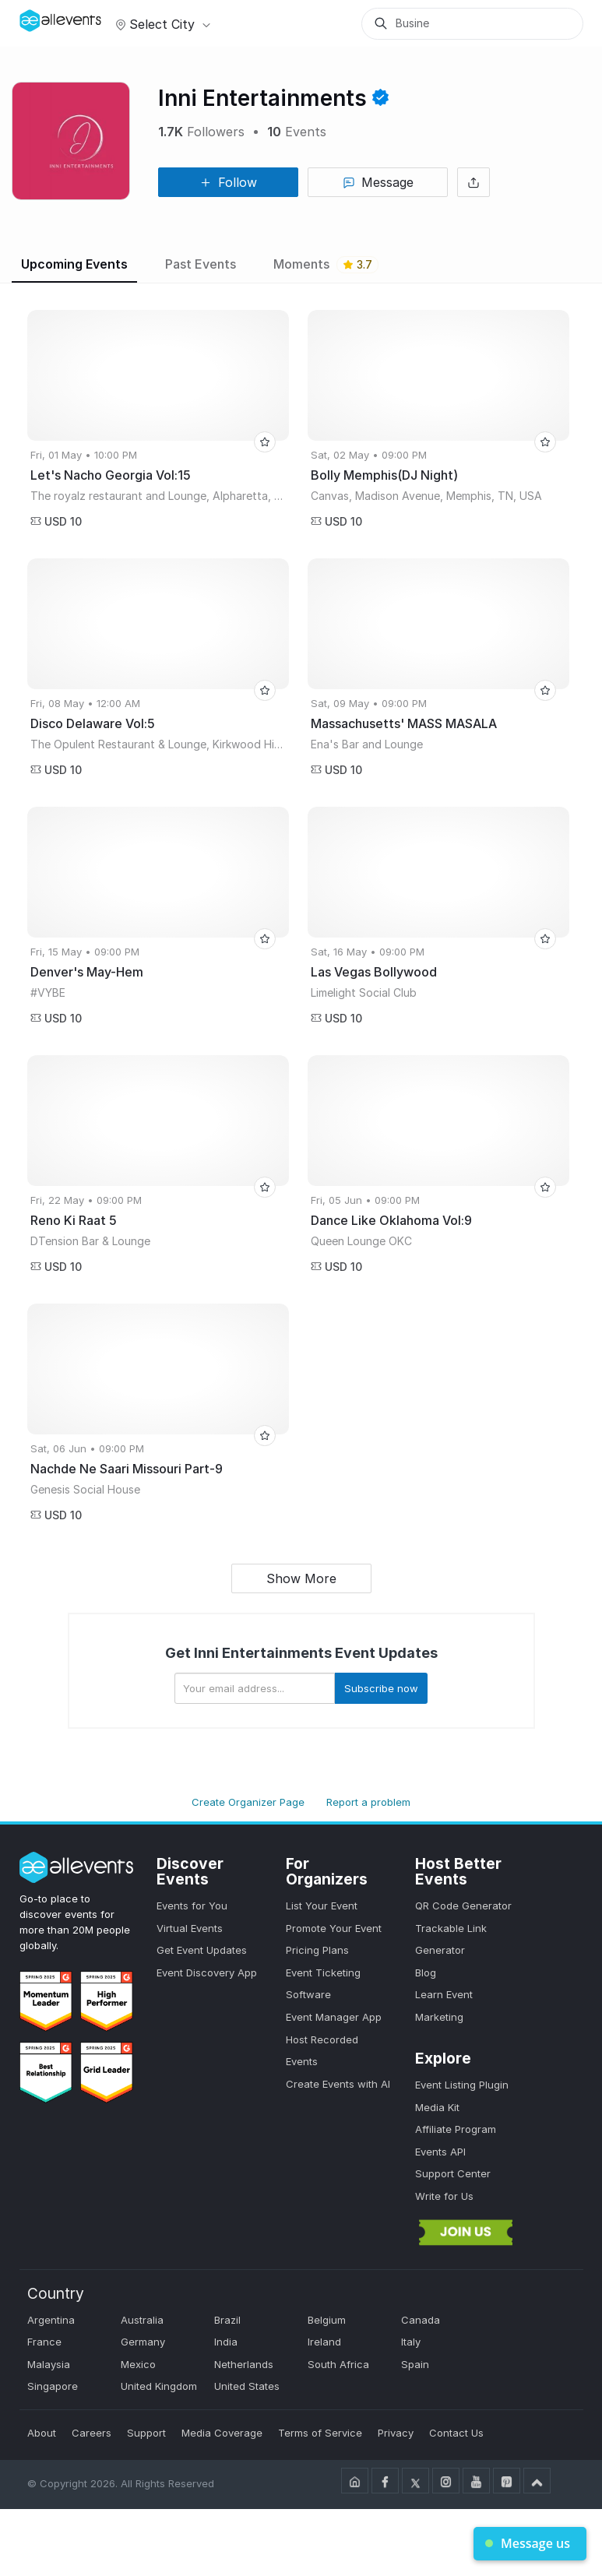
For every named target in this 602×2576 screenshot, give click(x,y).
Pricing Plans (317, 1950)
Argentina (51, 2320)
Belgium (327, 2320)
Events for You (192, 1905)
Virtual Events (190, 1928)
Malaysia (48, 2364)
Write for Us (444, 2196)
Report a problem (368, 1802)
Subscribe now (381, 1688)
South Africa (338, 2364)
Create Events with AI (338, 2084)
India (226, 2341)
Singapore (52, 2386)
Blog (425, 1972)
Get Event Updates (202, 1950)
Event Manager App (334, 2017)
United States (247, 2386)
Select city (161, 24)
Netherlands (243, 2364)
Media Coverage (221, 2432)
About (41, 2432)
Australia (142, 2320)
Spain (415, 2364)
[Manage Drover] (39, 17)
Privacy (396, 2432)
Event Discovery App (207, 1972)
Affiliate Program (455, 2129)
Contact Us (456, 2432)
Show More (301, 1578)
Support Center (453, 2173)
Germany (143, 2341)
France (44, 2341)
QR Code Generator (463, 1905)
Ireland (324, 2341)
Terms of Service (320, 2432)
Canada (420, 2320)
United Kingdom (159, 2386)
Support (146, 2432)
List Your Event (321, 1905)
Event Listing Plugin (462, 2084)
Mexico (138, 2364)
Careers (91, 2432)
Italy (411, 2341)
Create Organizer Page (248, 1802)
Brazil (227, 2320)
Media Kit (437, 2107)
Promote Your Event (334, 1928)
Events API (440, 2151)
